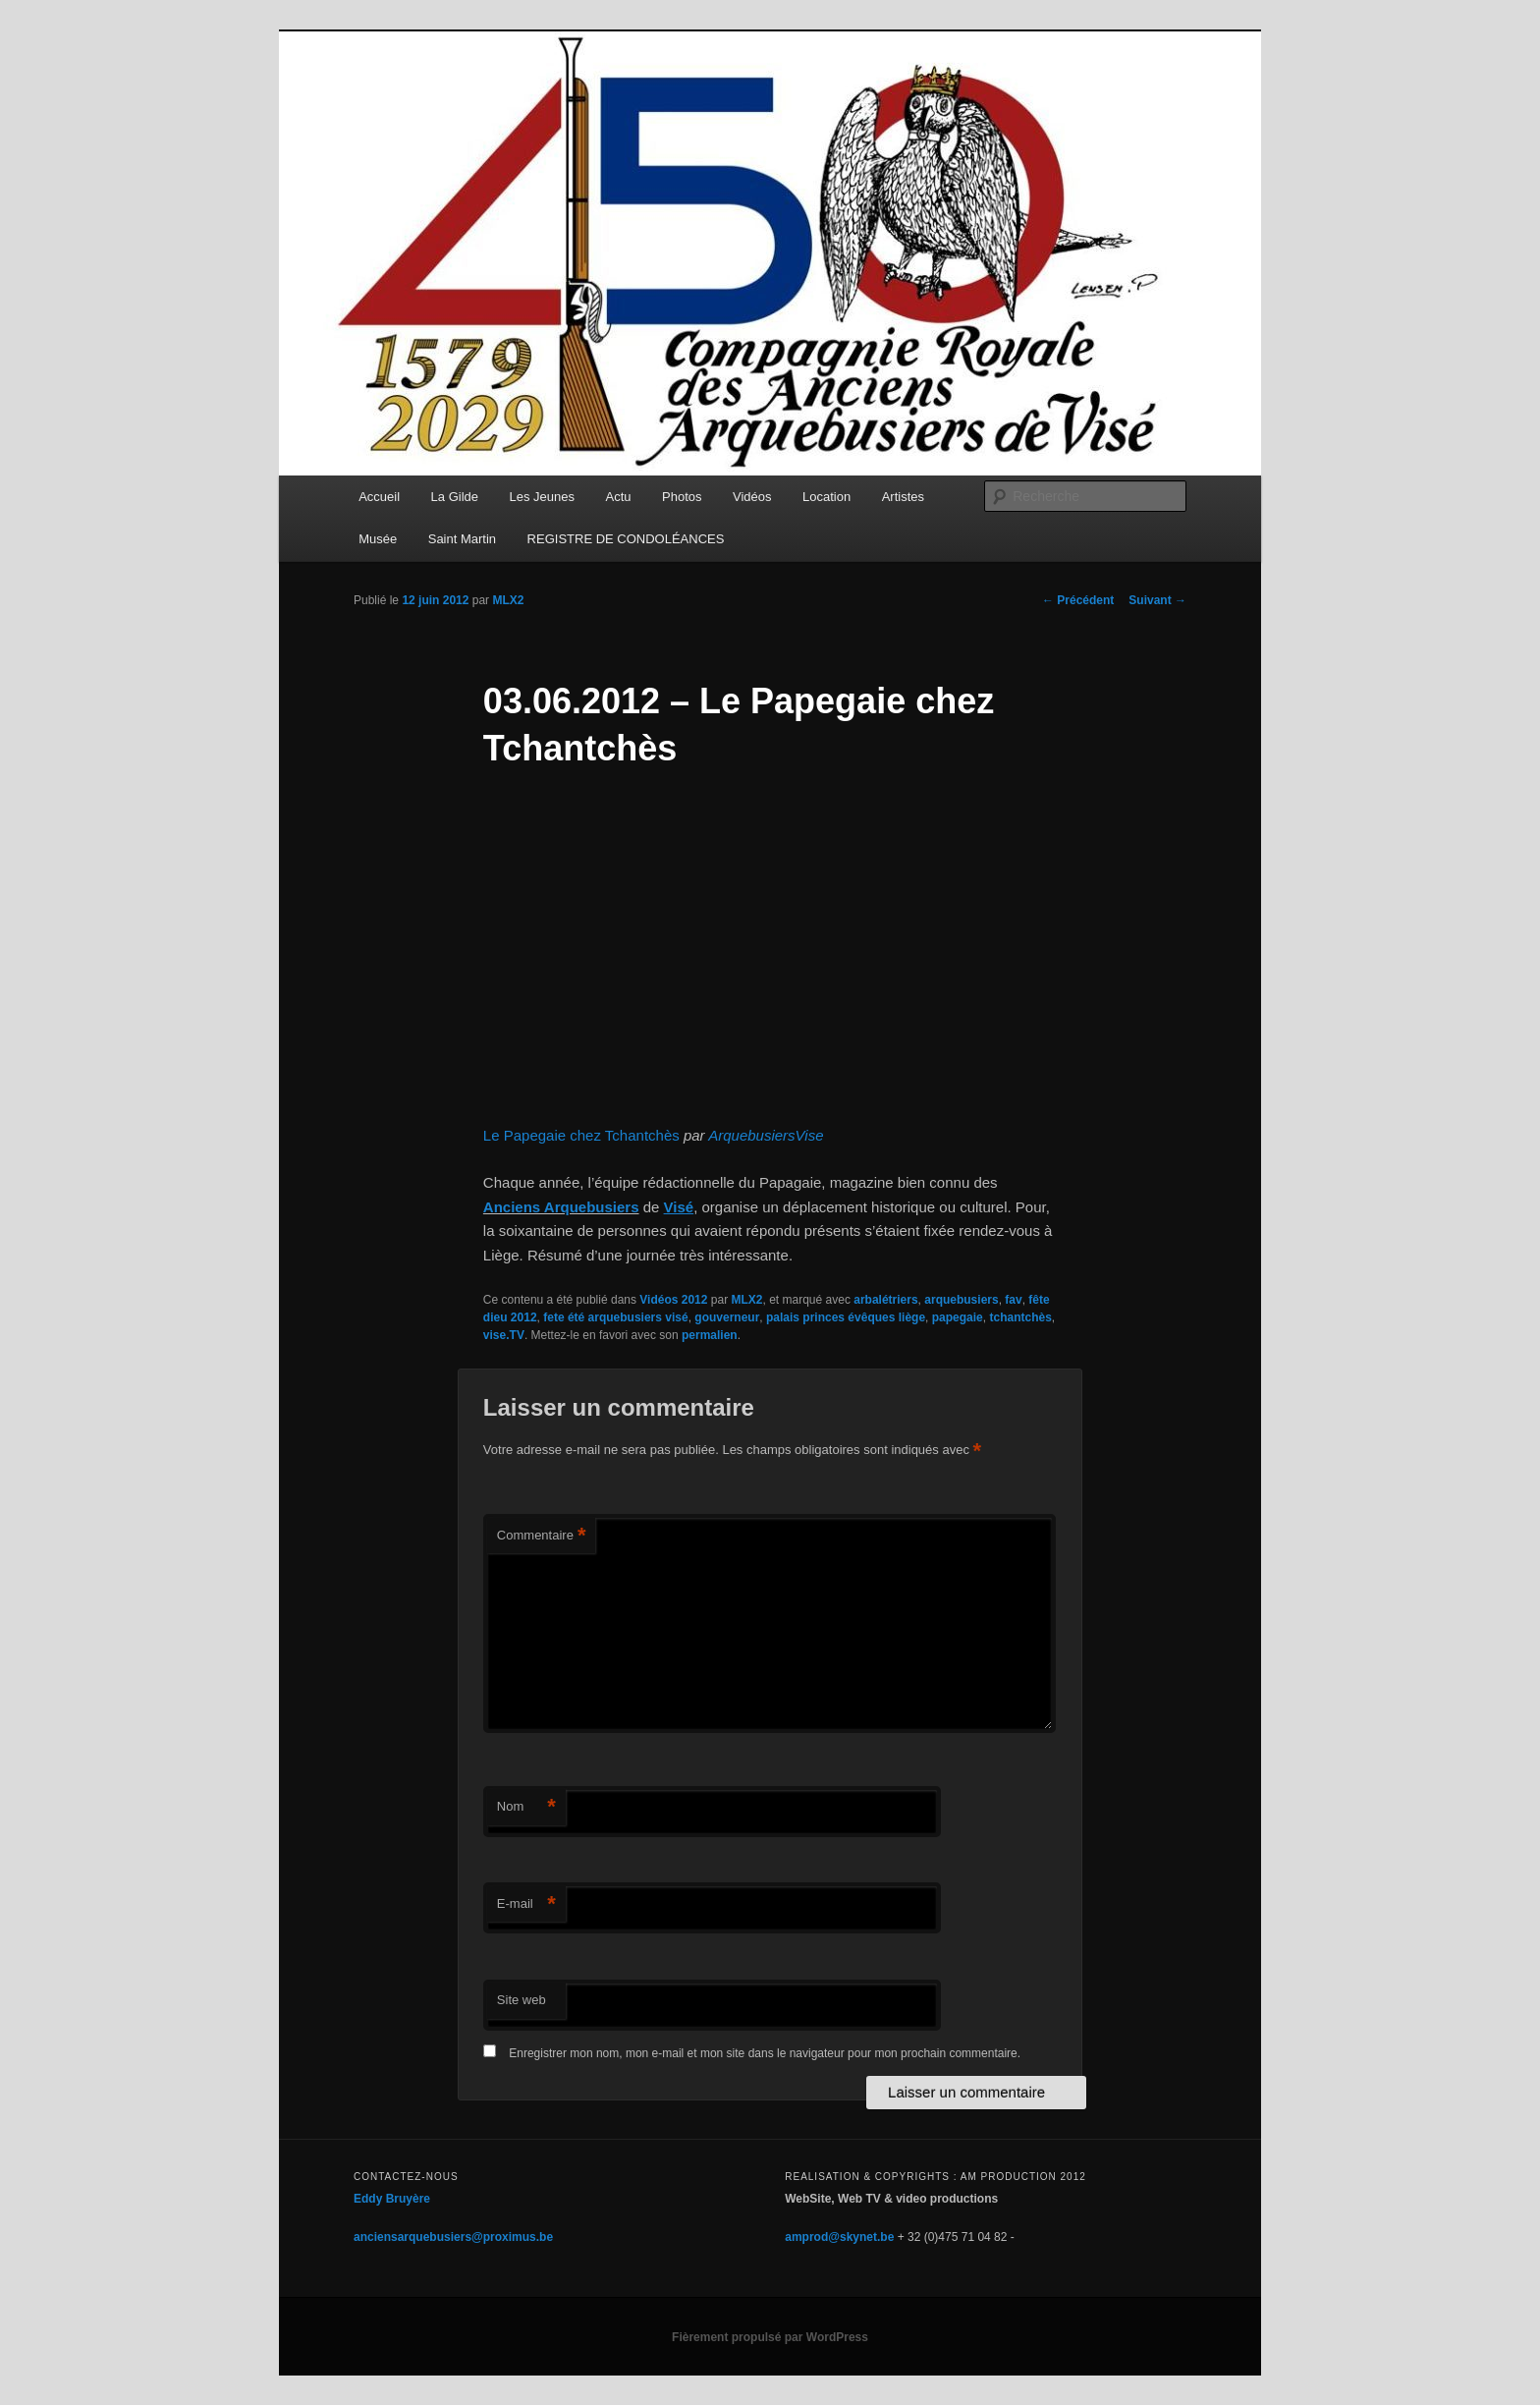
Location (826, 496)
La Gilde (454, 496)
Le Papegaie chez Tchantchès (581, 1135)
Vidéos (752, 496)
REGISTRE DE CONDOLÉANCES (626, 538)
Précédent (1078, 600)
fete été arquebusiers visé (615, 1317)
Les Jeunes (543, 496)
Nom (526, 1807)
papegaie (957, 1317)
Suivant (1157, 600)
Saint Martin (462, 538)
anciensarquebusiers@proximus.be (453, 2237)
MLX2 (507, 600)
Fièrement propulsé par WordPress (770, 2337)
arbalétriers (885, 1300)
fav (1013, 1300)
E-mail (526, 1904)
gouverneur (726, 1317)
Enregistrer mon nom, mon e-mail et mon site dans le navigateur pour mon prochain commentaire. (764, 2053)
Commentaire (541, 1536)
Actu (619, 496)
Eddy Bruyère (392, 2199)
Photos (681, 496)
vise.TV (503, 1335)
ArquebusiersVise (765, 1135)
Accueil (379, 496)
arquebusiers (961, 1300)
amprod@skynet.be (839, 2237)
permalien (710, 1335)
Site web (521, 1999)
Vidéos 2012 (673, 1300)
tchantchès (1020, 1317)
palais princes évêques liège (845, 1317)
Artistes (903, 496)
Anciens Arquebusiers (561, 1207)
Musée (377, 538)
